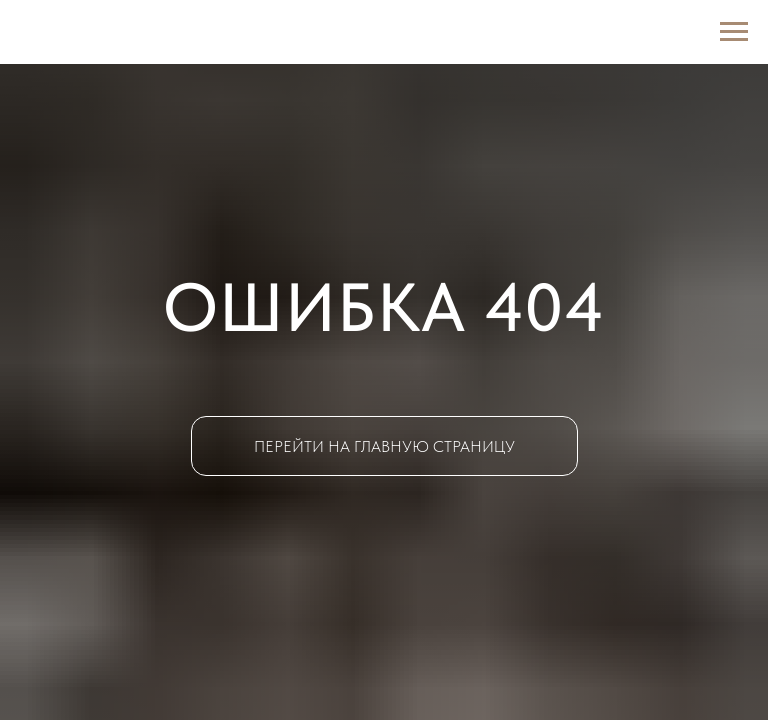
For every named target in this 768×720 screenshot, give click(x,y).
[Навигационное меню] (734, 32)
